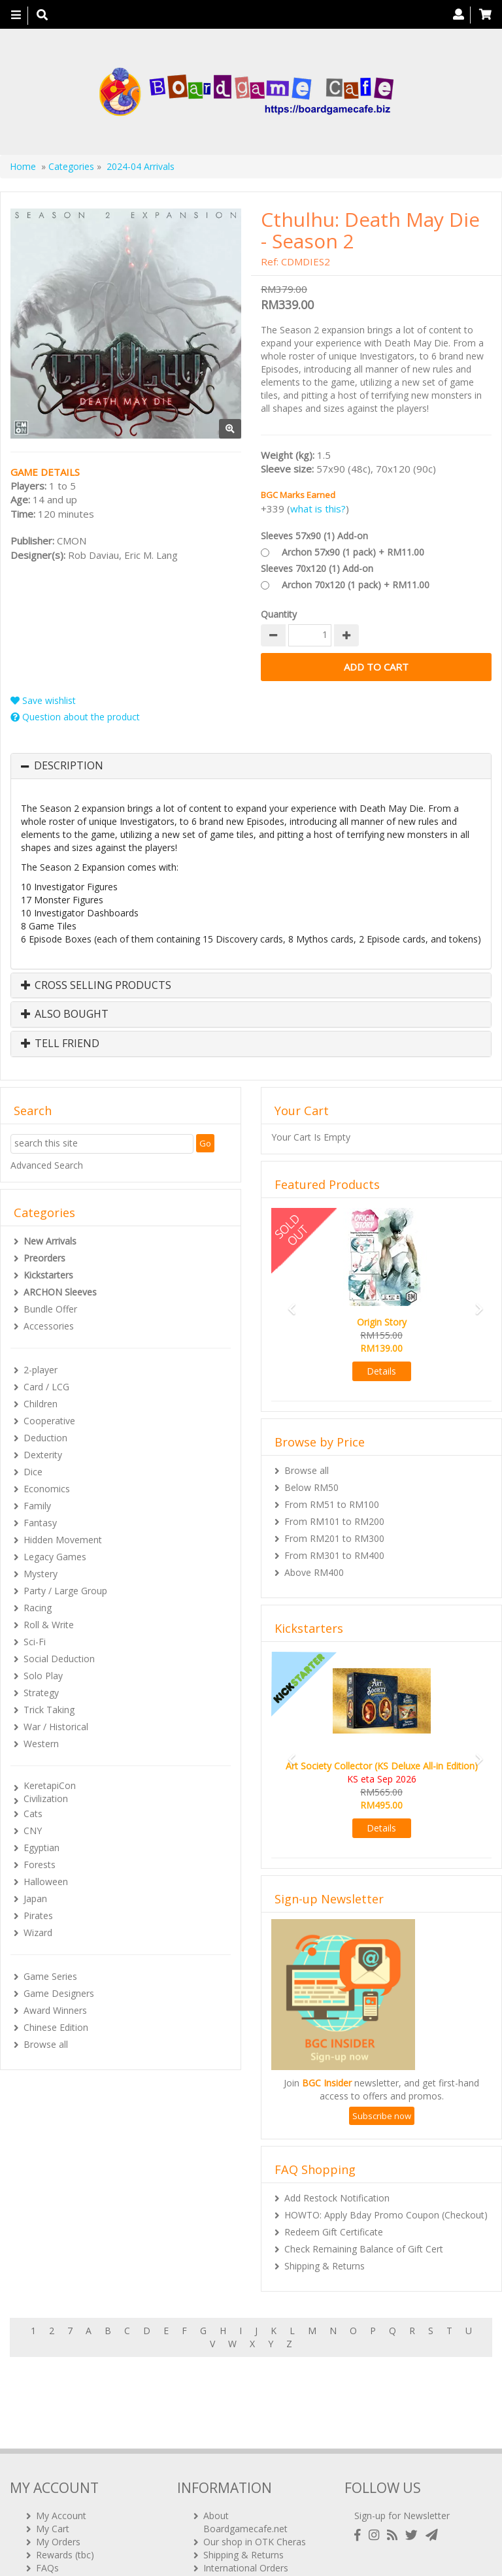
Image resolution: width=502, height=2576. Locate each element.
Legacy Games (55, 1556)
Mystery (41, 1573)
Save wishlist (43, 700)
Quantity (279, 614)
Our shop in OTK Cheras (254, 2471)
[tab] (251, 766)
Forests (40, 1864)
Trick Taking (49, 1709)
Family (37, 1505)
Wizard (38, 1932)
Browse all (46, 2044)
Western (41, 1743)
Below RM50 (311, 1487)
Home (23, 166)
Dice (33, 1471)
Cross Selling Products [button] (96, 986)
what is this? (318, 508)
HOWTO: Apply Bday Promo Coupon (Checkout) (386, 2215)
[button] (288, 1303)
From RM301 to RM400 (334, 1555)
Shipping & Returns (324, 2266)
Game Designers (59, 1993)
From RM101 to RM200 (334, 1521)
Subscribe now (381, 2116)
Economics (47, 1488)
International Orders (245, 2497)
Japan (35, 1898)
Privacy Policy (232, 2523)
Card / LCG (46, 1386)
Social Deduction (59, 1658)
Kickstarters (48, 1275)
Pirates (38, 1915)
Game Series (50, 1976)
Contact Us (59, 2510)
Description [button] (68, 766)
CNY (33, 1830)
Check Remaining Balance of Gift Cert (363, 2249)
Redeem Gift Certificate (333, 2232)
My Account (61, 2445)
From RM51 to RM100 (331, 1504)
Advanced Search (46, 1165)
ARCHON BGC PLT (160, 2549)
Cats (33, 1813)
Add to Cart (376, 667)
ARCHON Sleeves (60, 1292)
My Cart (52, 2458)
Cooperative (49, 1420)
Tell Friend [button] (60, 1044)
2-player (41, 1369)
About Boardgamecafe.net (245, 2451)
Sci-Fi (35, 1641)
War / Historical (56, 1726)
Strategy (41, 1692)
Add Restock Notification (337, 2198)
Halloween (46, 1881)
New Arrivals (50, 1241)
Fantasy (40, 1522)
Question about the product (75, 717)
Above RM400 (314, 1572)
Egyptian (41, 1847)
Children (41, 1403)
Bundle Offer (50, 1309)
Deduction (45, 1437)
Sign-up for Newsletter (402, 2445)
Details (381, 1371)
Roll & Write (49, 1624)
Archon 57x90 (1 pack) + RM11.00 (353, 552)
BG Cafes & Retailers (247, 2510)
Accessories (49, 1326)
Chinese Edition (56, 2027)
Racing (38, 1607)
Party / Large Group (65, 1590)
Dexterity (43, 1454)
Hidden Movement (63, 1539)
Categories (71, 166)
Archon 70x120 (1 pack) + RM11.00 (355, 584)
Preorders (44, 1258)
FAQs (47, 2497)
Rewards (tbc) (65, 2484)
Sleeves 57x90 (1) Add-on (314, 535)
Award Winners (55, 2010)
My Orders (58, 2471)
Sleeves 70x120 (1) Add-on (317, 568)
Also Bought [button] (65, 1014)
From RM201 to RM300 (334, 1538)
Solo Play (43, 1675)
